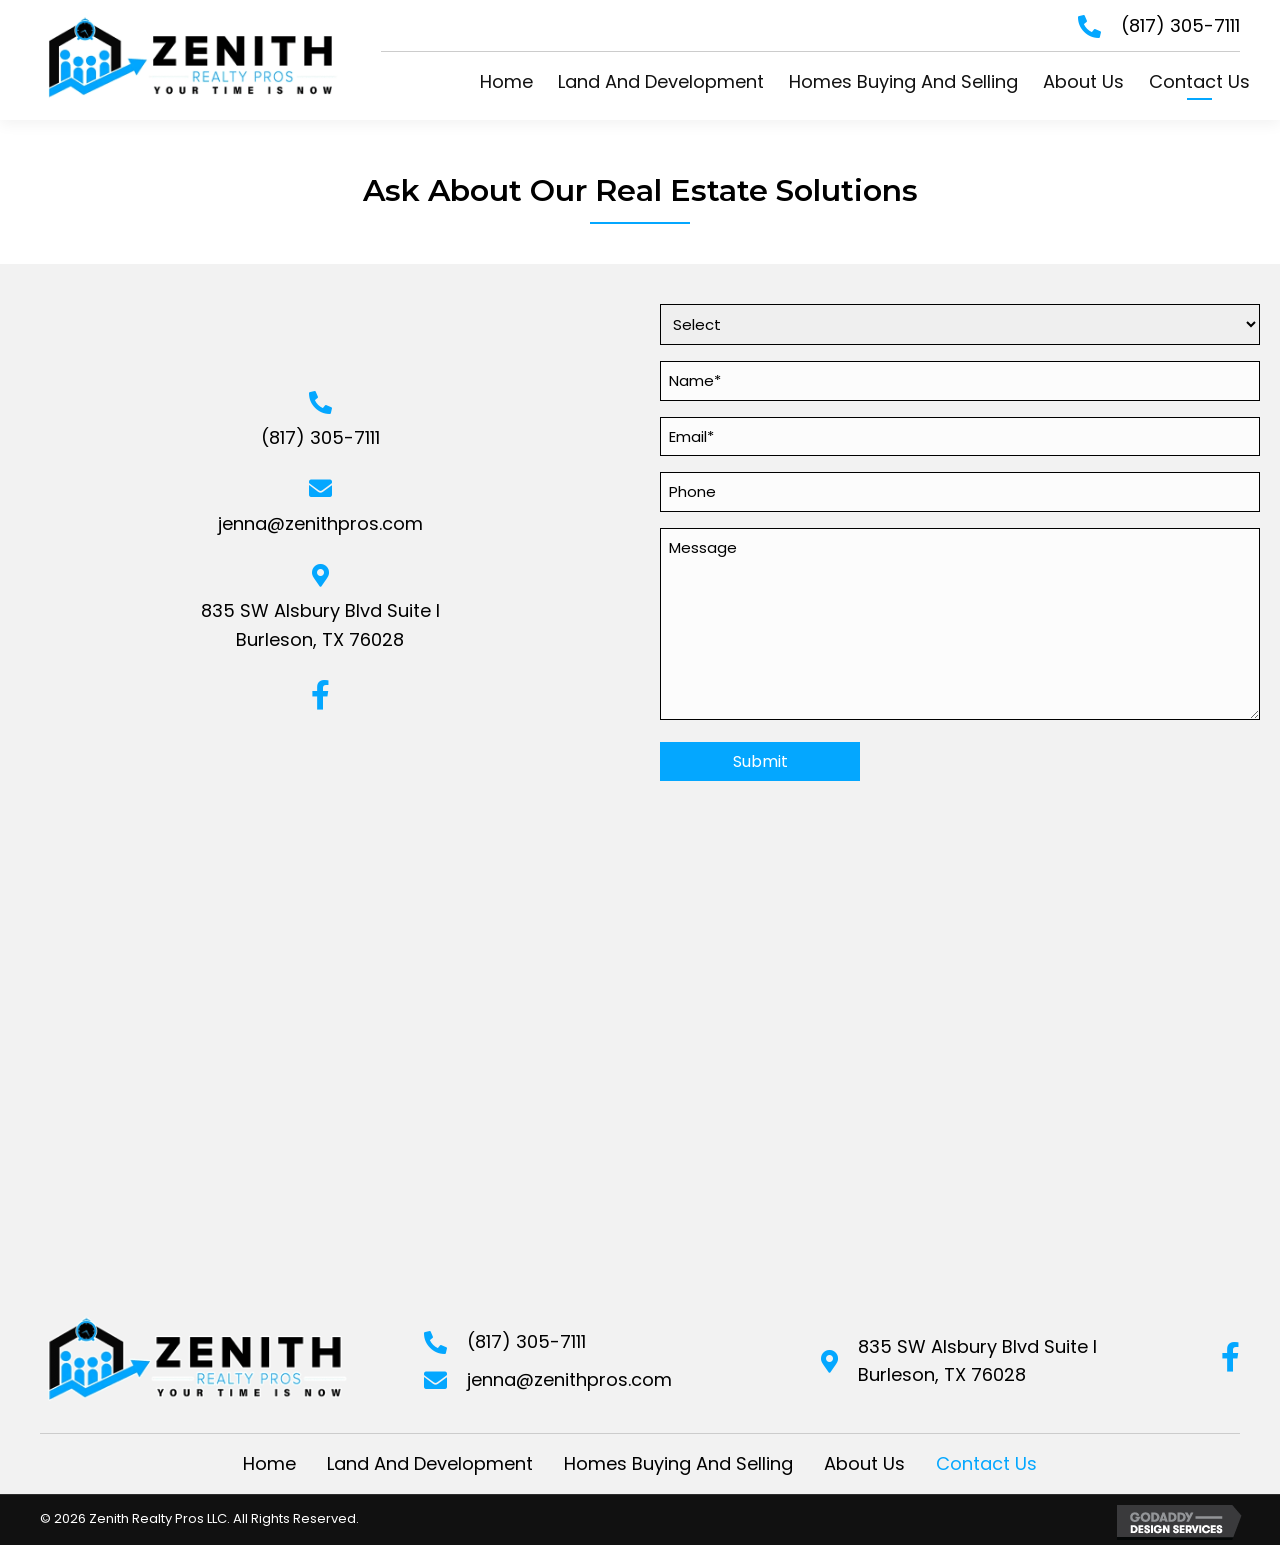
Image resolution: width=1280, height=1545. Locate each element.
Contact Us (986, 1463)
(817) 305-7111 (1180, 25)
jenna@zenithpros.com (320, 523)
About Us (864, 1463)
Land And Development (430, 1463)
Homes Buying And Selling (678, 1463)
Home (269, 1463)
